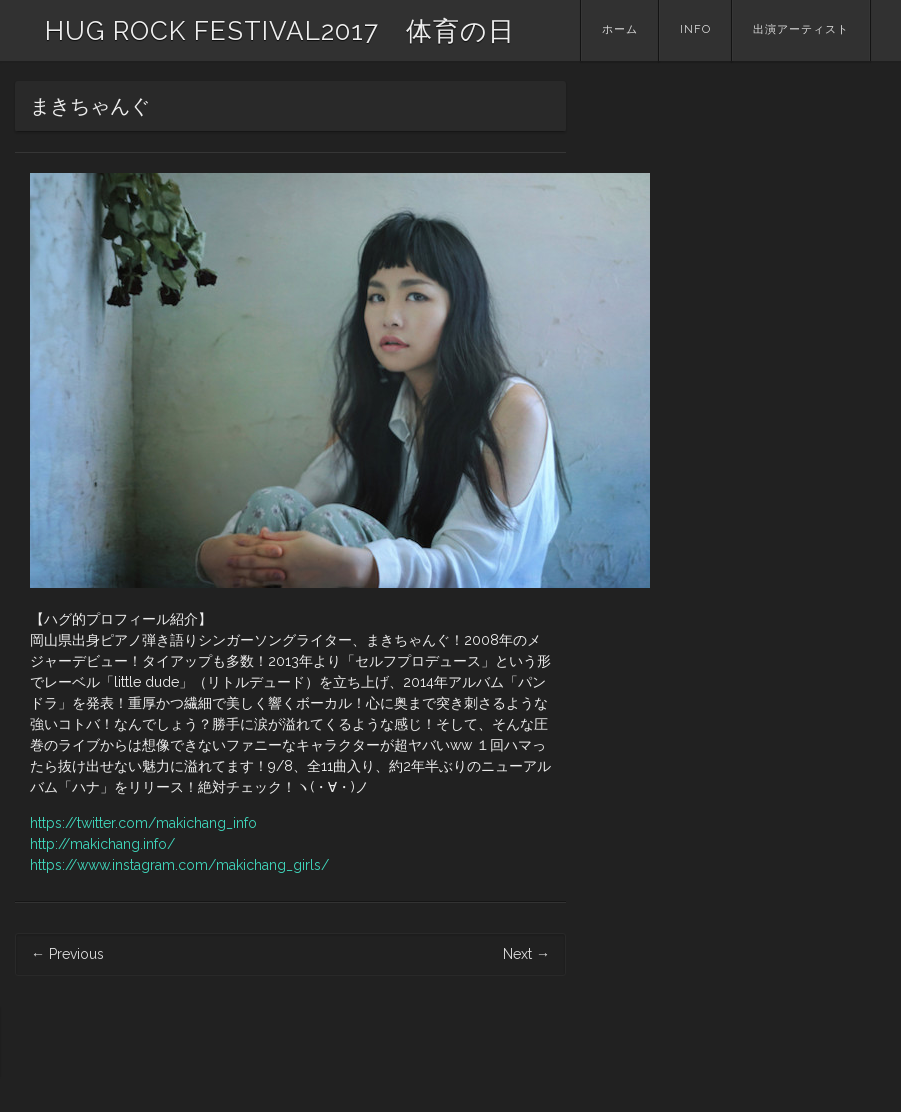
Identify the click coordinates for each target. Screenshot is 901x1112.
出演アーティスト (801, 29)
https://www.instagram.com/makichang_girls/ (179, 865)
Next (526, 954)
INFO (695, 29)
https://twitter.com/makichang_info (143, 823)
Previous (67, 954)
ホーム (620, 29)
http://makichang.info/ (102, 844)
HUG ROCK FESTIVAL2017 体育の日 (280, 31)
